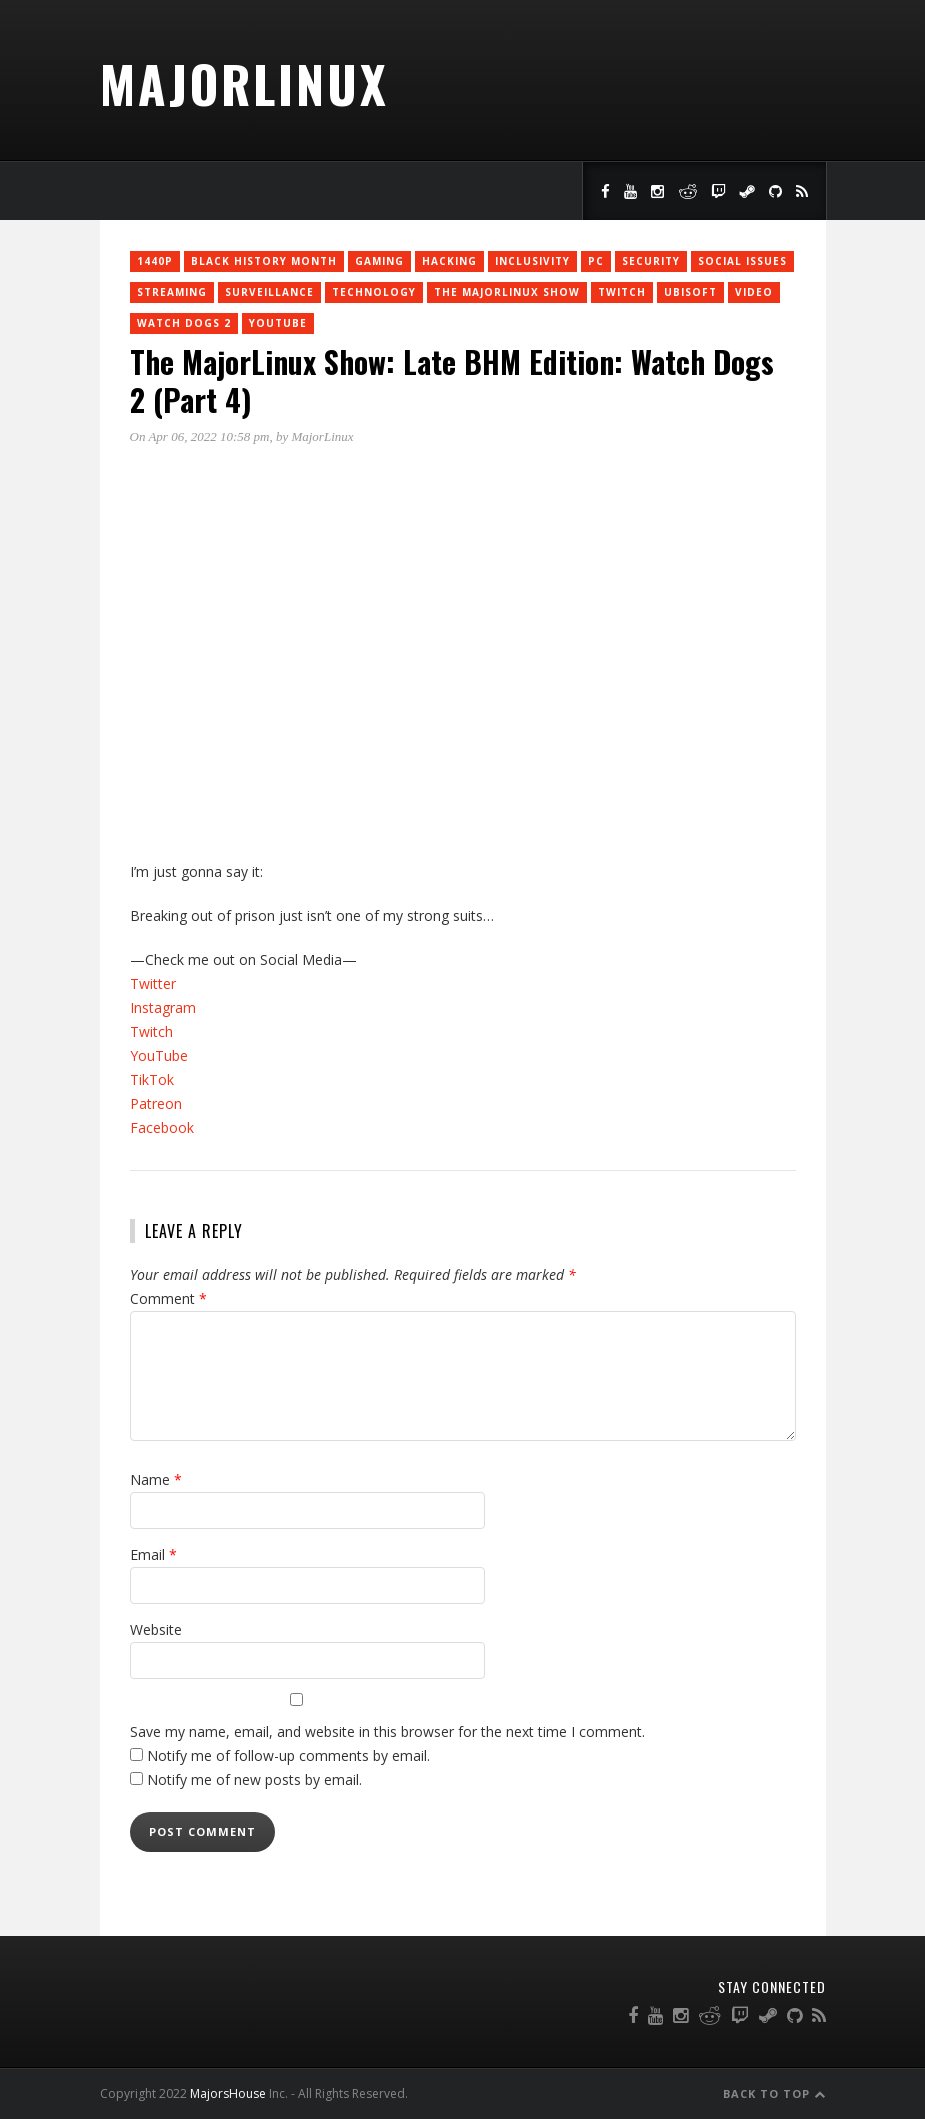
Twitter (153, 983)
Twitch (151, 1031)
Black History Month (264, 261)
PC (596, 261)
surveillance (269, 292)
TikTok (152, 1079)
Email (153, 1554)
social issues (742, 261)
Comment (168, 1298)
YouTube (278, 323)
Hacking (449, 261)
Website (156, 1629)
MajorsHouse (228, 2093)
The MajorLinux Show (507, 292)
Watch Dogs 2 (184, 323)
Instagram (163, 1007)
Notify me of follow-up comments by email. (288, 1755)
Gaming (379, 261)
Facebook (162, 1127)
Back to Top (774, 2093)
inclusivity (532, 261)
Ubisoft (690, 292)
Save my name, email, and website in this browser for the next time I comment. (387, 1731)
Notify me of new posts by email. (254, 1779)
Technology (374, 292)
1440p (155, 261)
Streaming (172, 292)
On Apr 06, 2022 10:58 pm (200, 436)
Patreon (156, 1103)
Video (754, 292)
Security (651, 261)
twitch (622, 292)
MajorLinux (244, 83)
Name (156, 1479)
